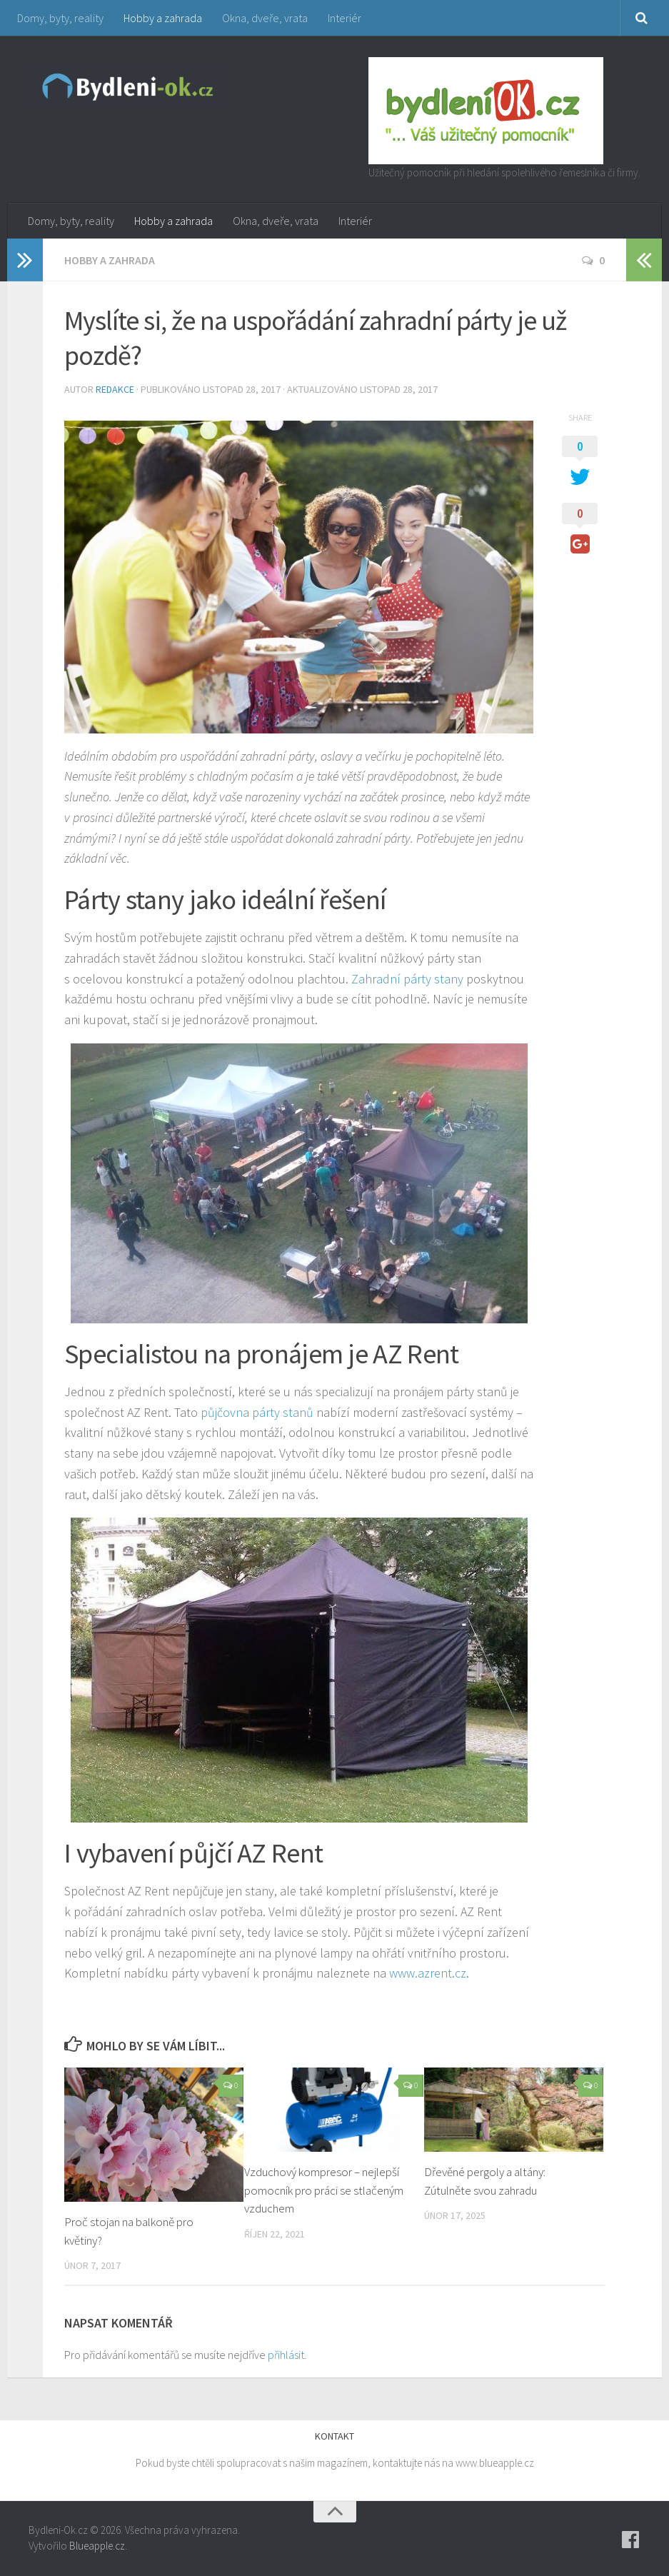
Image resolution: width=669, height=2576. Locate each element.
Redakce (115, 389)
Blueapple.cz (97, 2545)
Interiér (344, 18)
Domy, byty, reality (60, 18)
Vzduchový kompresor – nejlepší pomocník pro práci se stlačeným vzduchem (323, 2190)
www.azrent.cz (427, 1973)
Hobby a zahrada (163, 18)
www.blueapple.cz (495, 2463)
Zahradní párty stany (407, 979)
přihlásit (286, 2354)
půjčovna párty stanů (257, 1412)
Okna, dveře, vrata (265, 18)
